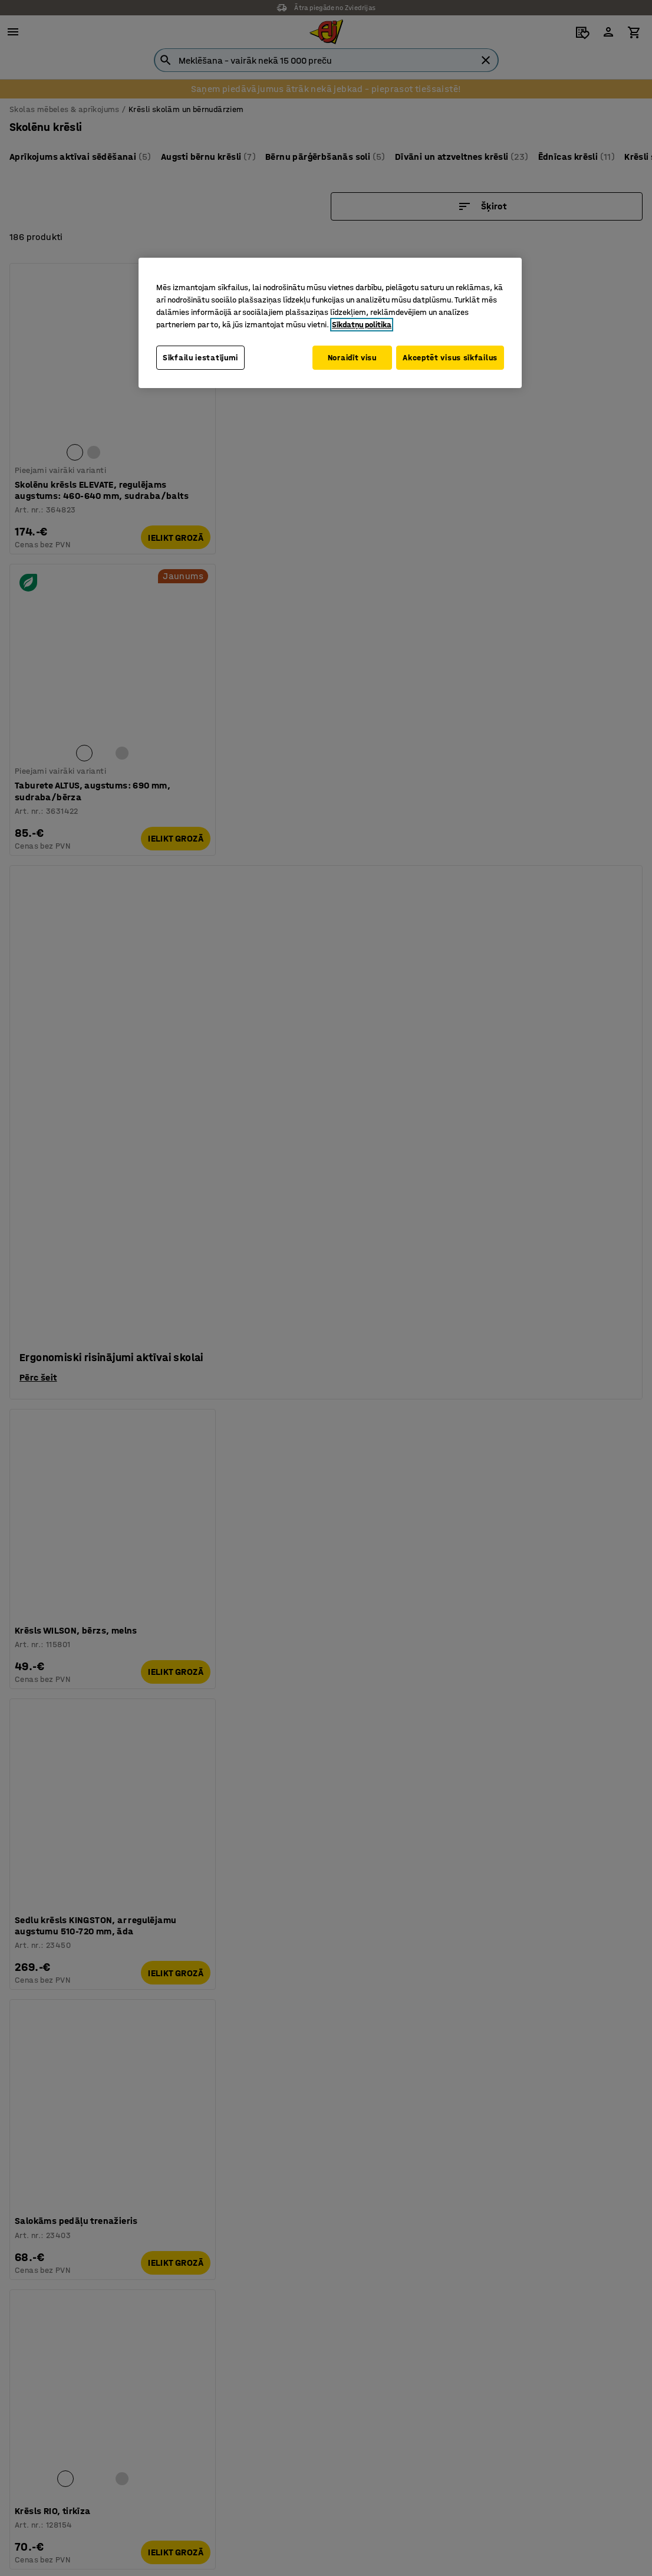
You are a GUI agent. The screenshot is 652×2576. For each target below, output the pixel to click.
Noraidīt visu (346, 358)
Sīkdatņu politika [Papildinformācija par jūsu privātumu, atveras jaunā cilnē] (361, 325)
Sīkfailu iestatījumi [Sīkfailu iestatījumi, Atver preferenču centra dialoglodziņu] (200, 358)
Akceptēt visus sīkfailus (450, 358)
